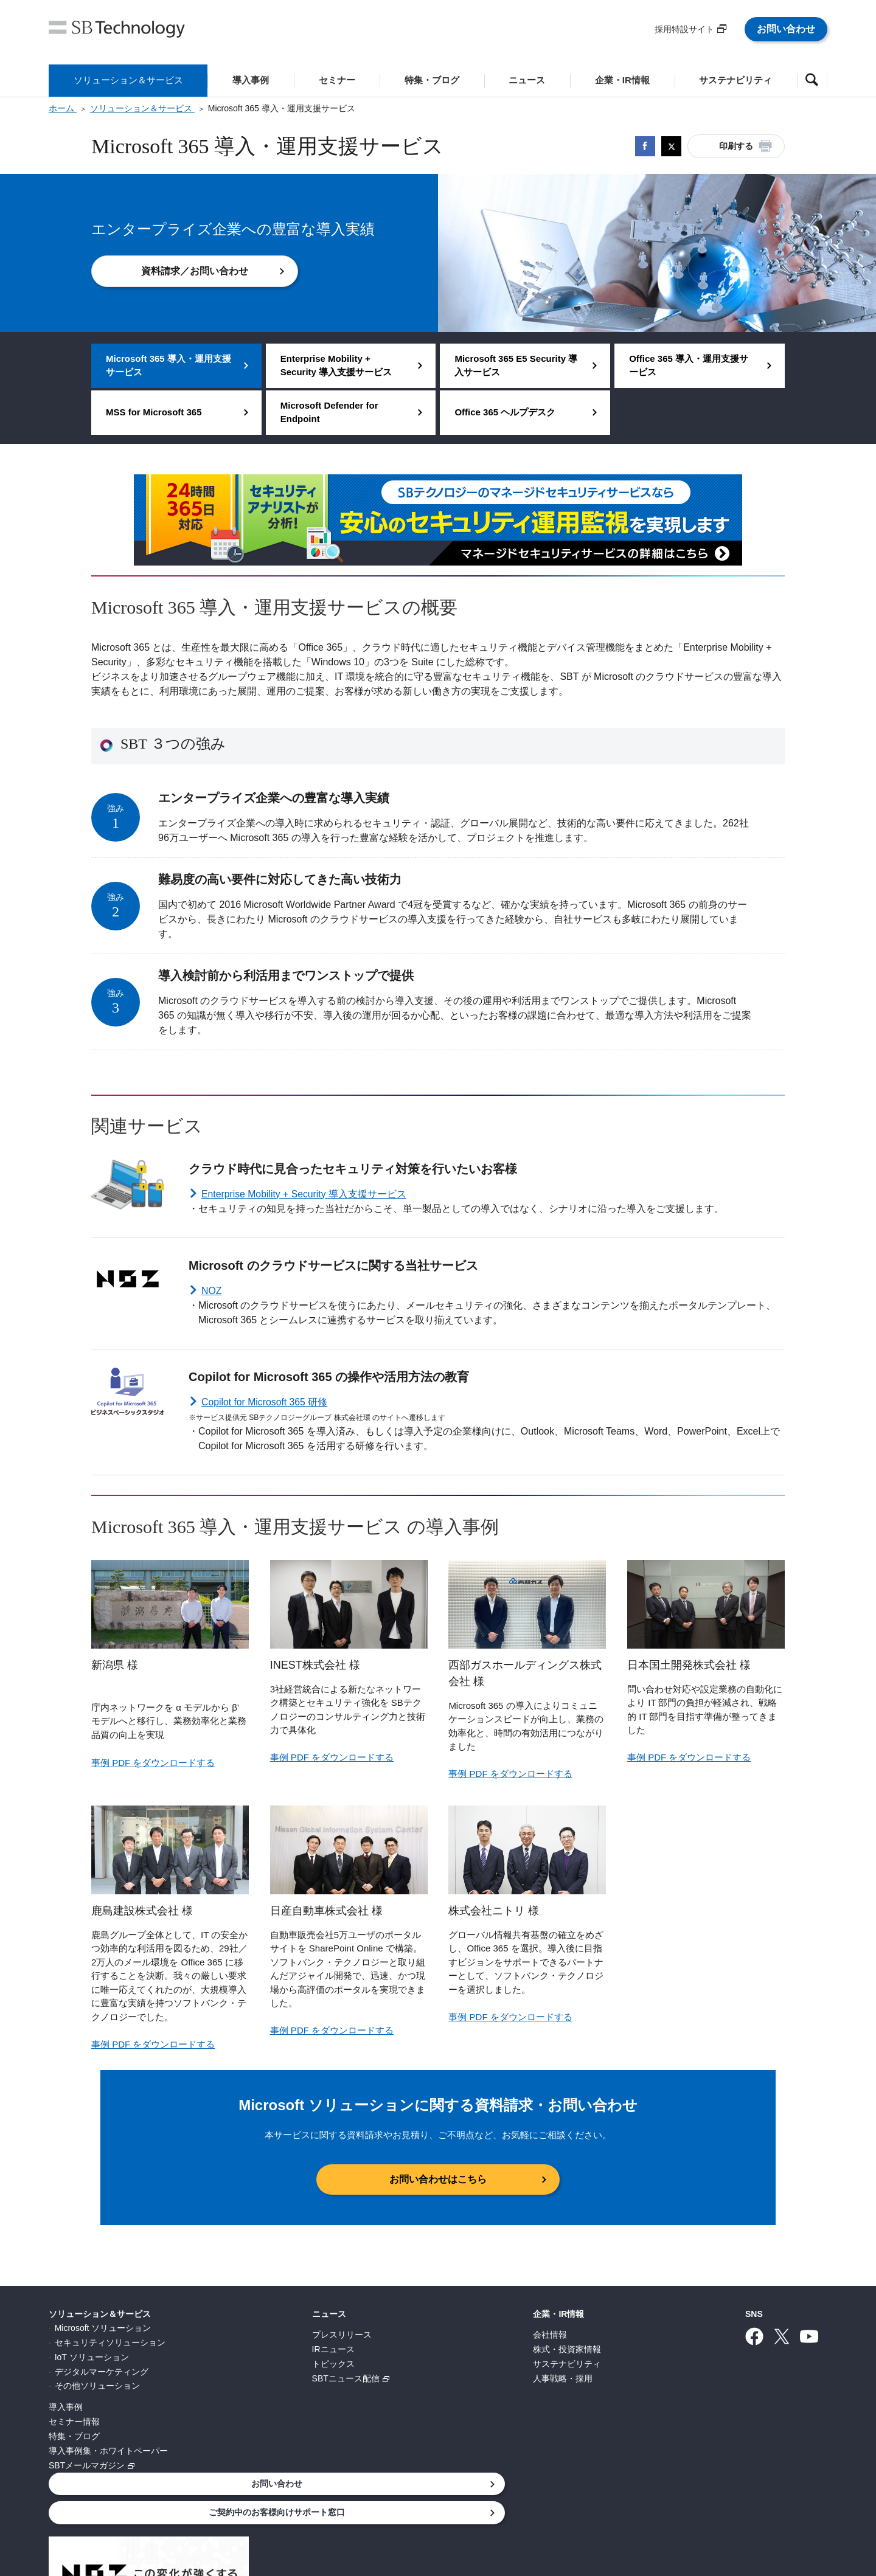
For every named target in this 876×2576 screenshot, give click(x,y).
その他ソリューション (97, 2386)
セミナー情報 (74, 2421)
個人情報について (240, 2510)
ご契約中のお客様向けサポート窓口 (739, 2346)
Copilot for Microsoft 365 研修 (265, 1402)
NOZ (211, 1291)
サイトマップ (644, 2510)
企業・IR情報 (398, 2313)
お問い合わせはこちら (438, 2178)
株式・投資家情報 (407, 2349)
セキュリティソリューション (110, 2342)
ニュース (249, 2313)
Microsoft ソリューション (103, 2328)
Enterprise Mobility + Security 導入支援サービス (304, 1194)
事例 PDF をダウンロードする (153, 1762)
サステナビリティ (407, 2364)
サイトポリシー (442, 2510)
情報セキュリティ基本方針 (343, 2510)
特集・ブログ (74, 2436)
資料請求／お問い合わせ (194, 271)
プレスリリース (261, 2334)
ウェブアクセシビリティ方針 (545, 2510)
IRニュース (253, 2349)
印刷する (736, 146)
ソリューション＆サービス (100, 2313)
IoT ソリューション (92, 2356)
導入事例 (66, 2407)
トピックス (253, 2364)
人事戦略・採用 (403, 2378)
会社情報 (390, 2334)
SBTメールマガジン (87, 2465)
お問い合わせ (786, 29)
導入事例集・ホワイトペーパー (108, 2451)
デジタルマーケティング (101, 2371)
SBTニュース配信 (265, 2378)
